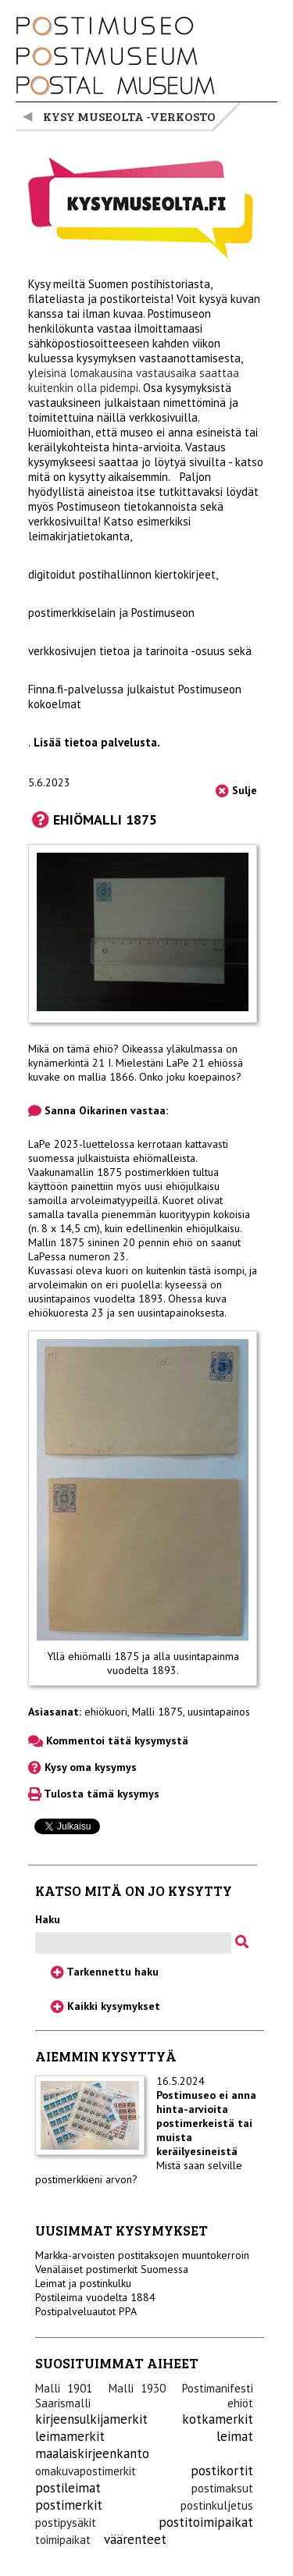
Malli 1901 (63, 2388)
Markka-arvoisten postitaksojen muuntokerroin (142, 2255)
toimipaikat (63, 2539)
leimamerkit (70, 2436)
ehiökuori (105, 1712)
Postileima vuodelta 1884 (95, 2297)
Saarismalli (63, 2403)
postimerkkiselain (72, 612)
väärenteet (135, 2539)
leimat (234, 2436)
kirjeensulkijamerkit (91, 2419)
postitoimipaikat (206, 2522)
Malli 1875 (157, 1712)
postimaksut (222, 2488)
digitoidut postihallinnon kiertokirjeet (122, 574)
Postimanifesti (217, 2388)
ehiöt (240, 2403)
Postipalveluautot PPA (86, 2311)
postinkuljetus (216, 2505)
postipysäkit (65, 2522)
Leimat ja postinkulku (83, 2283)
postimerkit (68, 2505)
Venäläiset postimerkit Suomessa (111, 2269)
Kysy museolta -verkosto (129, 116)
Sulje (236, 790)
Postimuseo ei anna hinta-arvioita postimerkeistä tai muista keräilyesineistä (206, 2123)
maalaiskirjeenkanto (92, 2453)
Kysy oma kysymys (82, 1767)
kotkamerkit (217, 2419)
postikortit (222, 2470)
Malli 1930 (137, 2388)
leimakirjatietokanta (79, 536)
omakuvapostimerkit (85, 2471)
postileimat (68, 2487)
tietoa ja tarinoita (143, 650)
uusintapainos (219, 1712)
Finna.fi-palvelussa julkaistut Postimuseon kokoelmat (134, 696)
